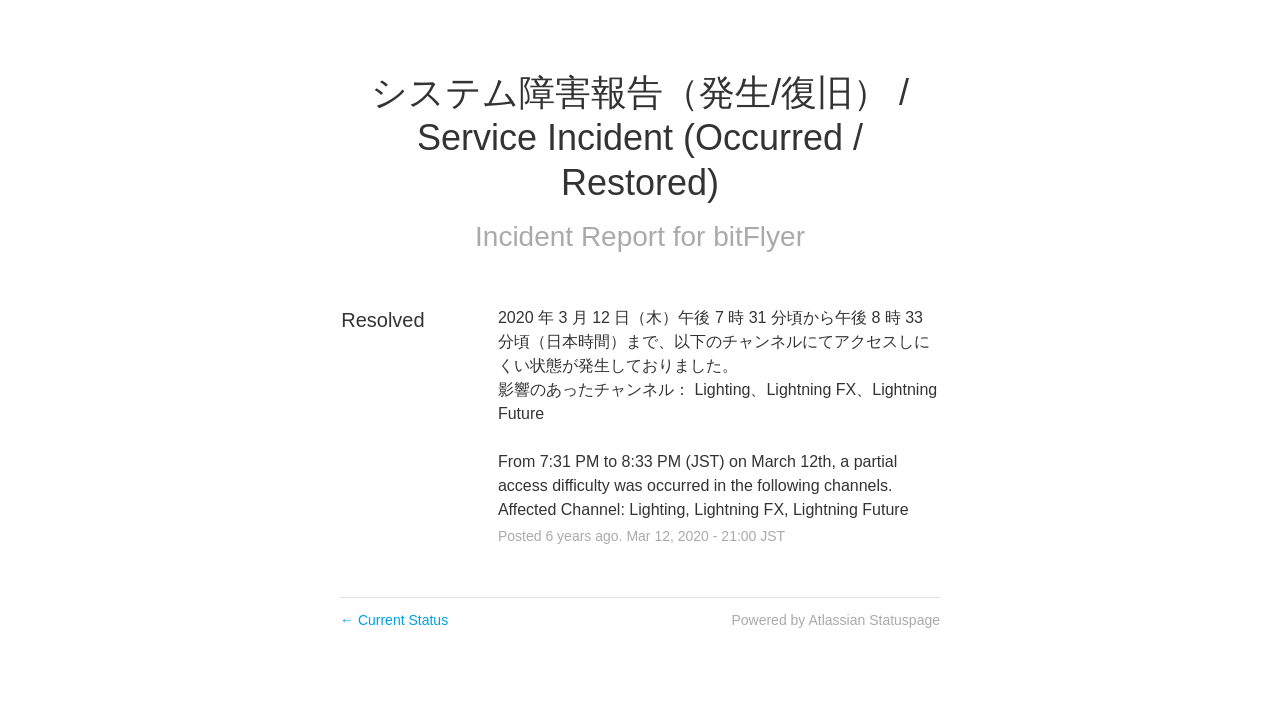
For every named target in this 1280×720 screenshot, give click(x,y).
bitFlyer (759, 236)
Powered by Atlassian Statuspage (835, 620)
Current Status (394, 620)
